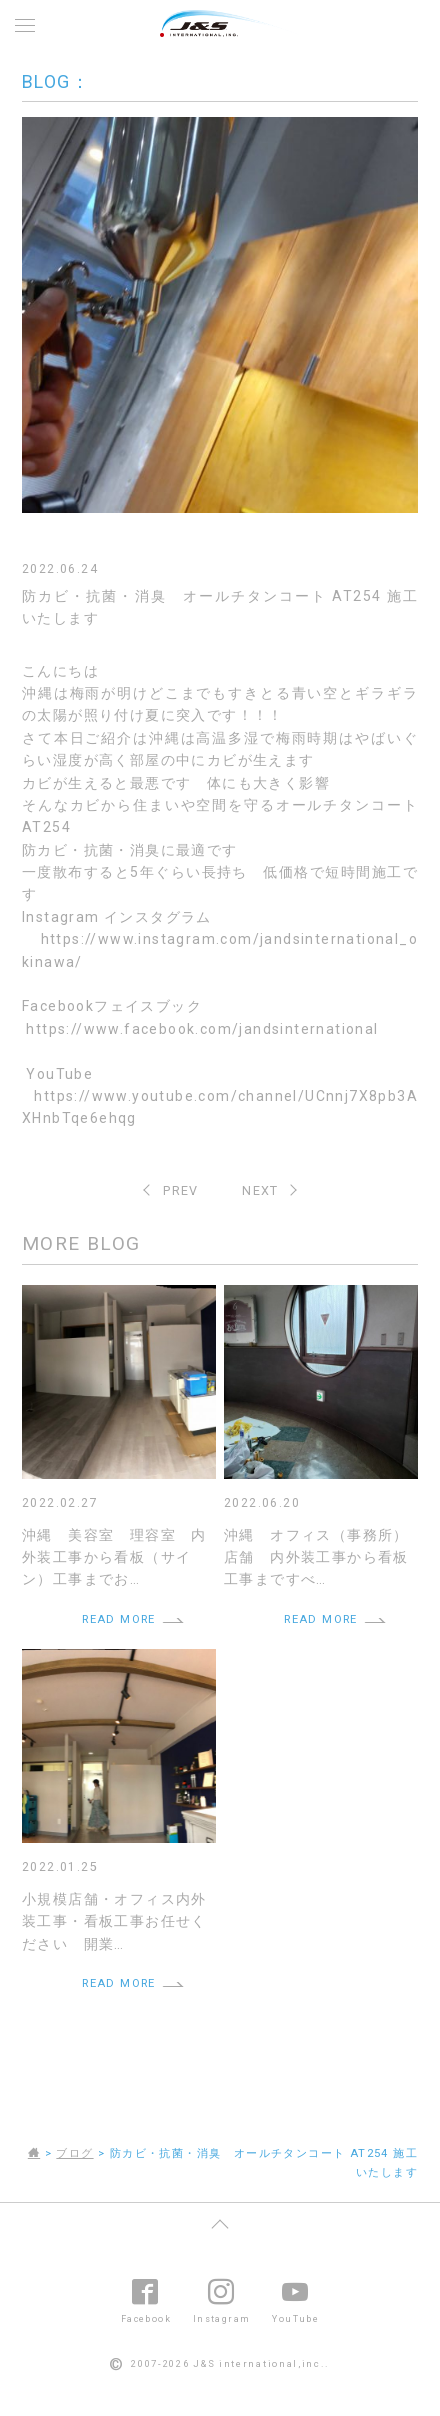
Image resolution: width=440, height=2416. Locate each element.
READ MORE (119, 1619)
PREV (181, 1190)
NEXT (260, 1190)
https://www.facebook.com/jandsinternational (202, 1029)
